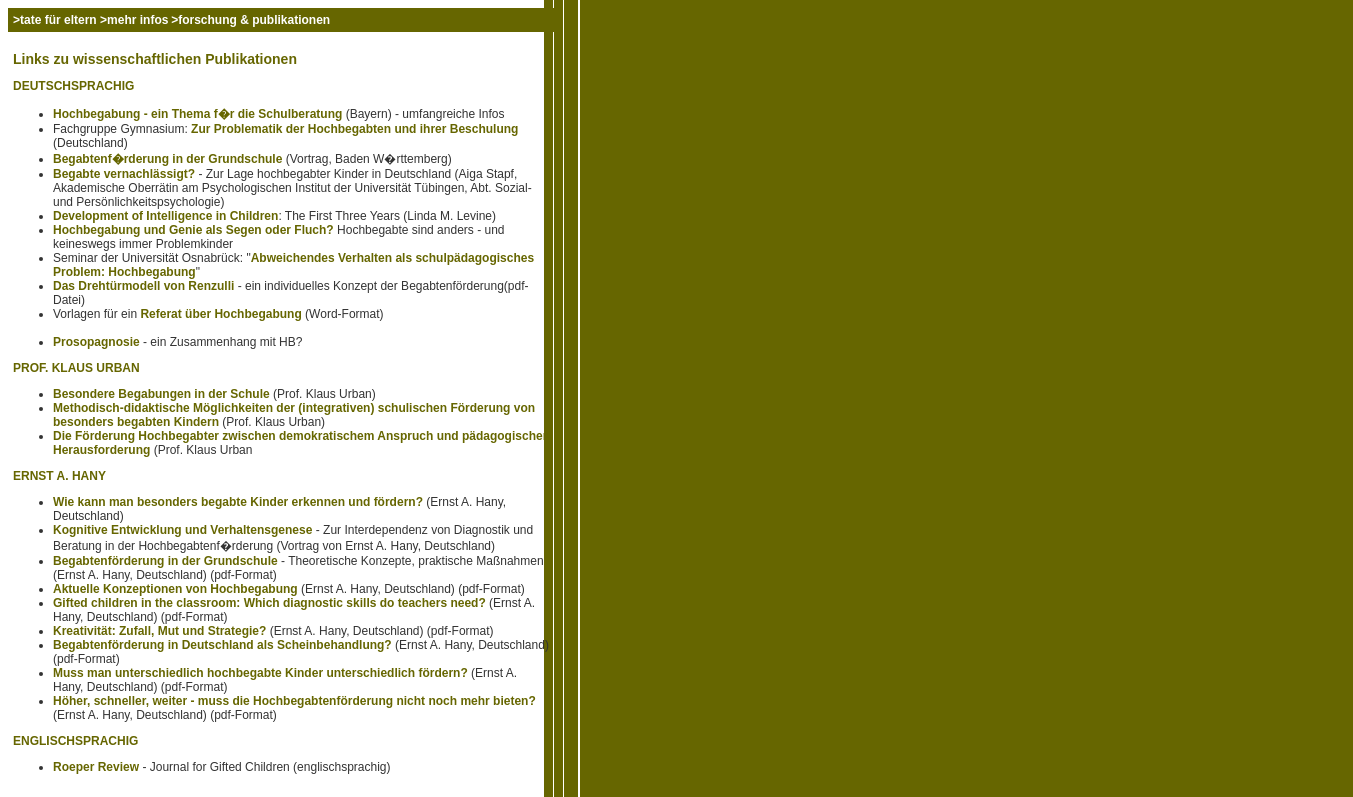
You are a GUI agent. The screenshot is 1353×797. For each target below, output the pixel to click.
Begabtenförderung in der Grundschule (165, 561)
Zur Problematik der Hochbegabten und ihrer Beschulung (354, 129)
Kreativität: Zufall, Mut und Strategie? (159, 631)
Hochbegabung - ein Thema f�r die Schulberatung (197, 114)
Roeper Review (96, 767)
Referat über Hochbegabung (220, 314)
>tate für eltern (56, 20)
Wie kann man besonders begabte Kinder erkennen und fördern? (238, 502)
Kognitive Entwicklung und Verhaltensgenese (182, 530)
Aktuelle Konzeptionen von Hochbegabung (175, 589)
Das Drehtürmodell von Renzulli (143, 286)
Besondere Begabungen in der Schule (161, 394)
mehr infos (137, 20)
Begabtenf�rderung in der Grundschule (167, 159)
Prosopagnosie (96, 342)
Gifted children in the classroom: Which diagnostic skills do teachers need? (269, 603)
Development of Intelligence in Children (165, 216)
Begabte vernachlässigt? (124, 174)
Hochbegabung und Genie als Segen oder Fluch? (193, 230)
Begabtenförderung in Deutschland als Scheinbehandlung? (222, 645)
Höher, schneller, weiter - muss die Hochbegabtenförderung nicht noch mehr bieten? (294, 701)
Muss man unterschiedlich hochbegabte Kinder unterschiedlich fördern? (260, 673)
